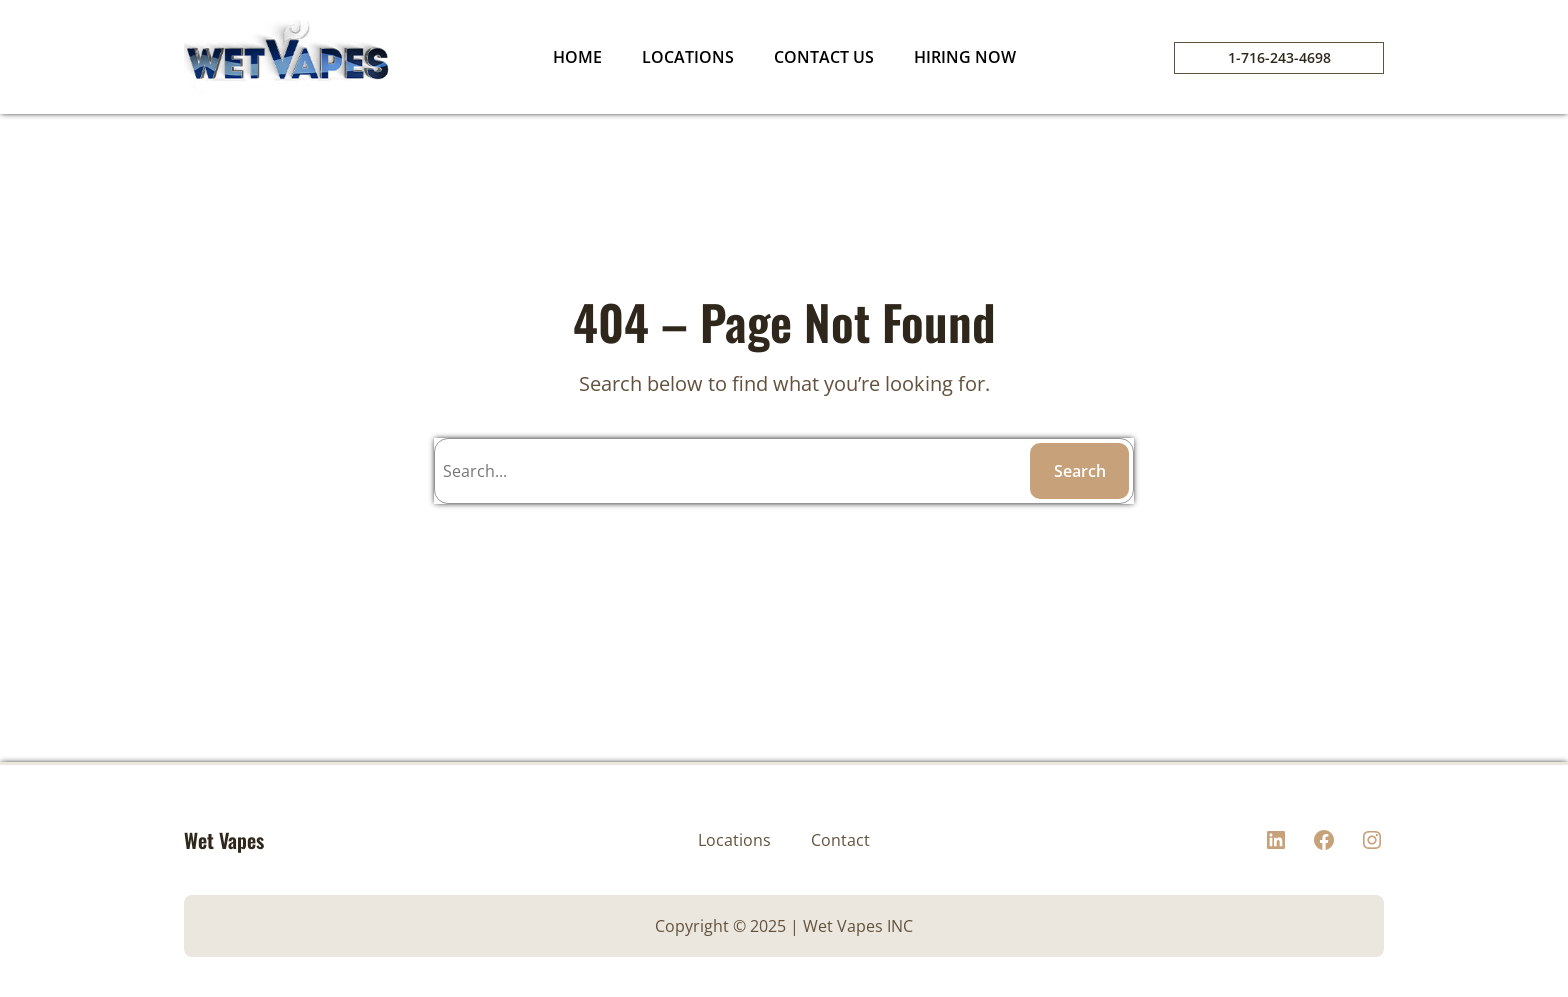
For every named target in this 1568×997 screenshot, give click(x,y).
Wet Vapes (224, 840)
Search (1080, 471)
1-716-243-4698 (1279, 57)
